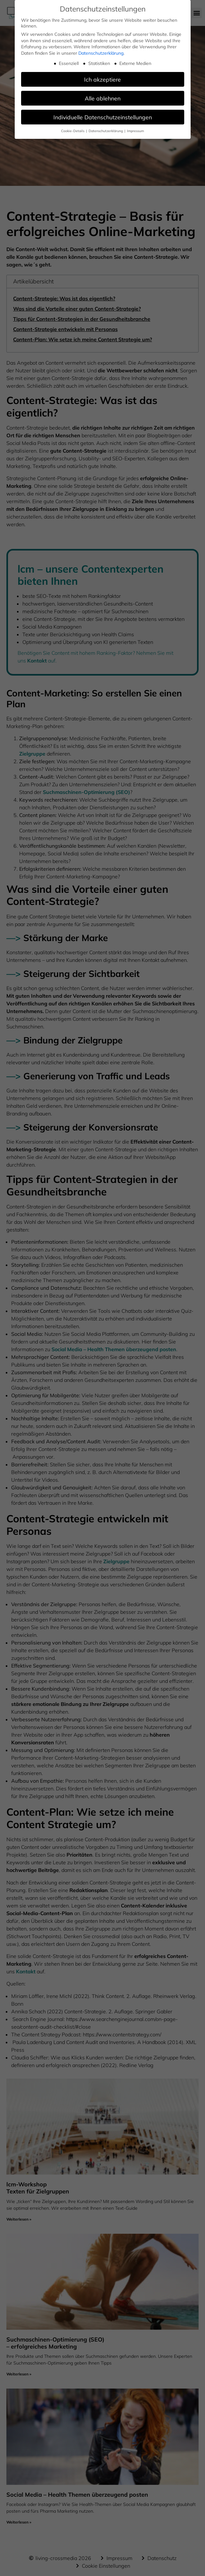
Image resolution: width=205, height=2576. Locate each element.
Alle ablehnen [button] (103, 98)
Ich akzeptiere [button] (102, 79)
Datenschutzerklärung (100, 53)
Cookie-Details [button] (73, 131)
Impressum (135, 131)
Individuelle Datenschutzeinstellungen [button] (102, 117)
